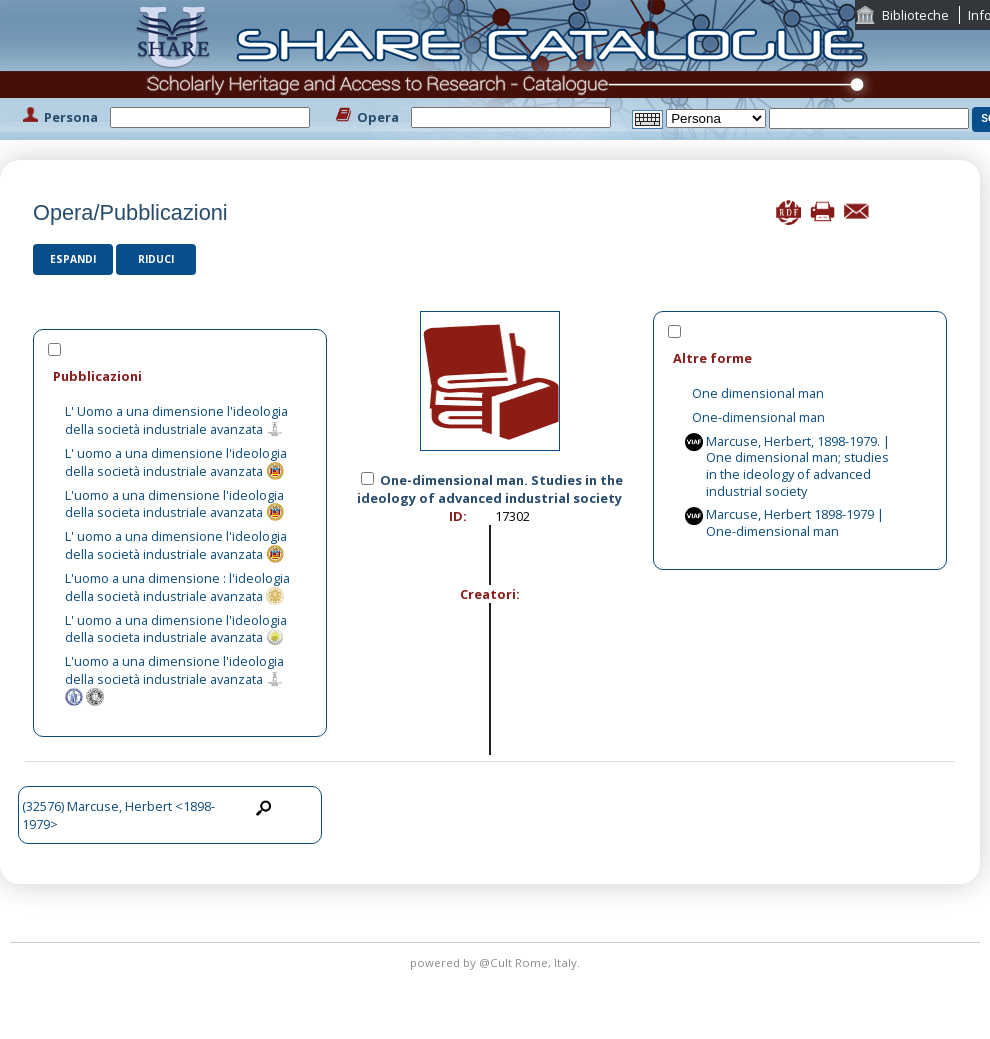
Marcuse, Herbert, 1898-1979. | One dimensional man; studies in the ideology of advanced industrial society (798, 466)
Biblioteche (915, 15)
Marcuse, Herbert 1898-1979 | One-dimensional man (795, 522)
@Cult (497, 962)
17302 (512, 516)
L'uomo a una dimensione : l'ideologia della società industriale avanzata (177, 587)
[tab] (180, 375)
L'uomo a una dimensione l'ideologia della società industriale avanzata (174, 670)
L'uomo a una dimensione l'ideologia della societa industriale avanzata (174, 504)
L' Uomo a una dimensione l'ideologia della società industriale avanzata (176, 420)
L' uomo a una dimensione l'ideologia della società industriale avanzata (176, 462)
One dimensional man (758, 393)
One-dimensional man (758, 417)
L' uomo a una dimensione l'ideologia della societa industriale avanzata (176, 629)
